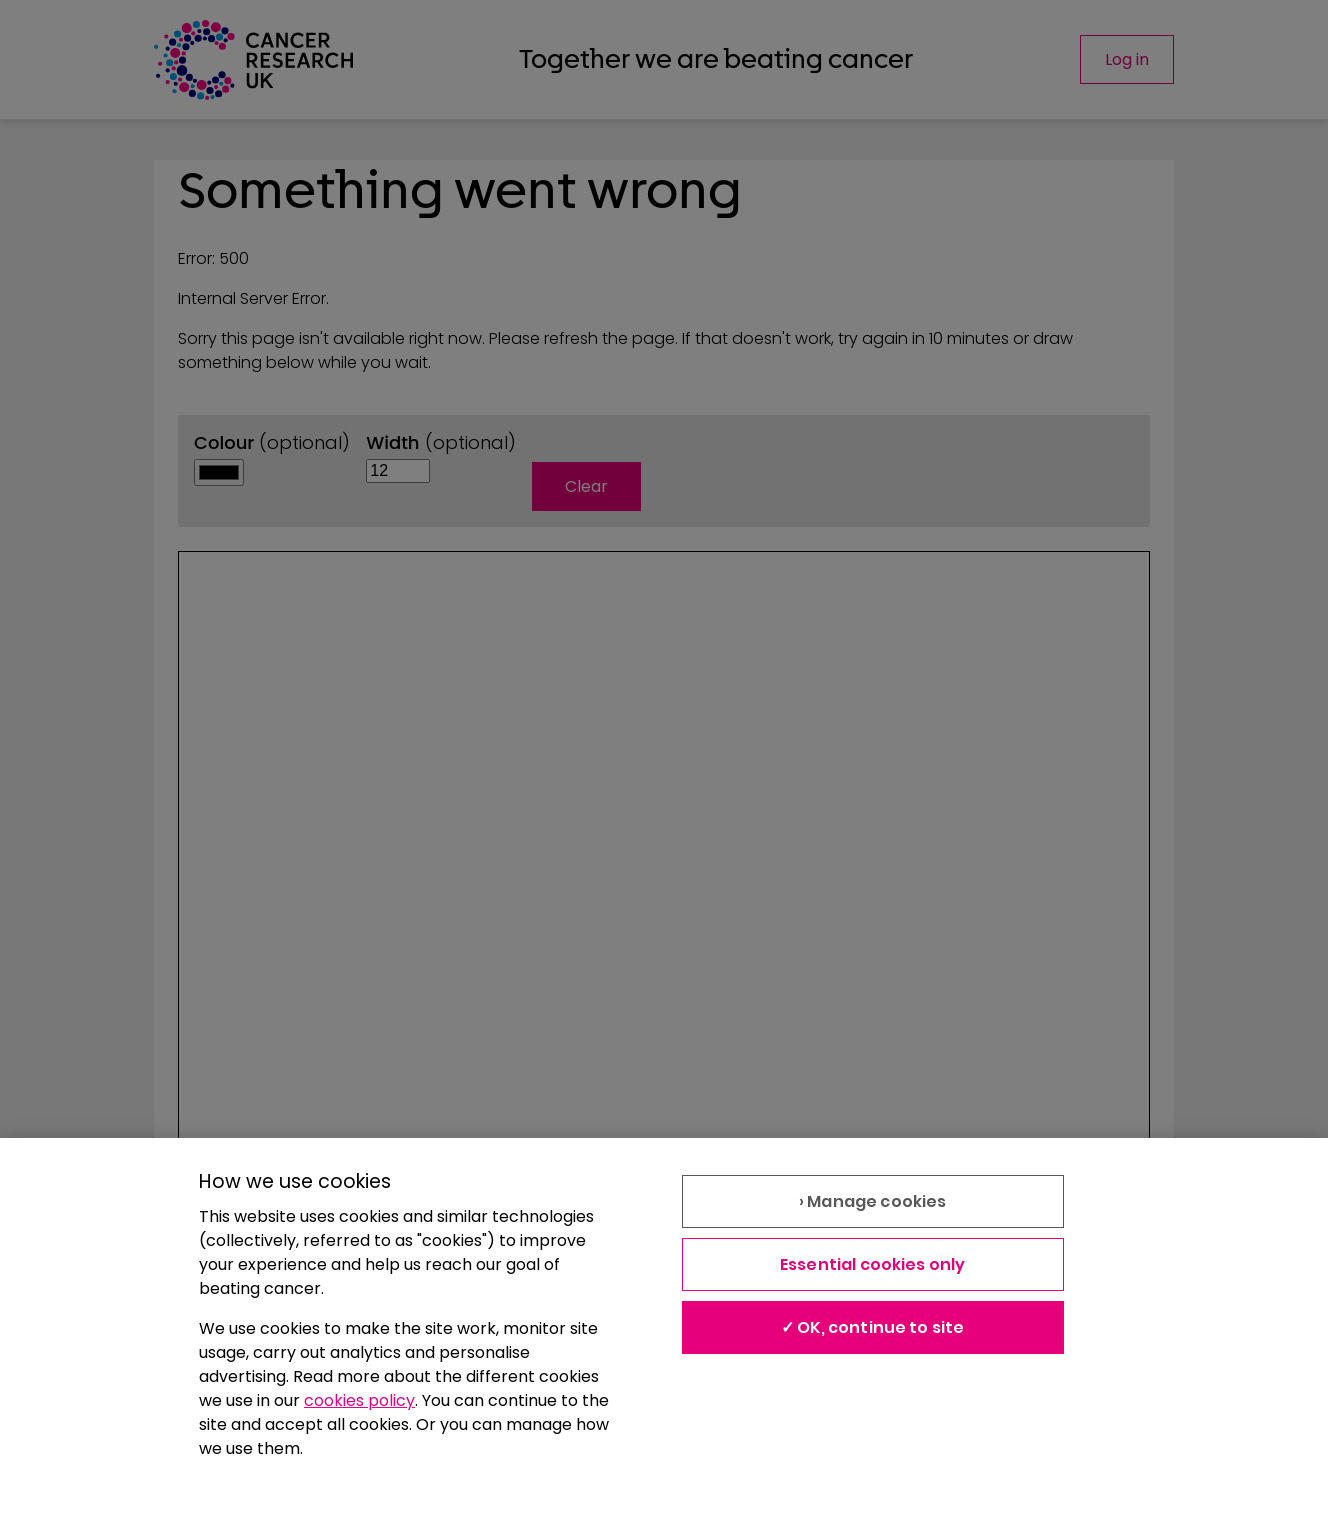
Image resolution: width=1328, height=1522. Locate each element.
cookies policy (359, 1400)
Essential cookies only (873, 1264)
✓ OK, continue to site (873, 1327)
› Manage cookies (873, 1201)
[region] (664, 1330)
